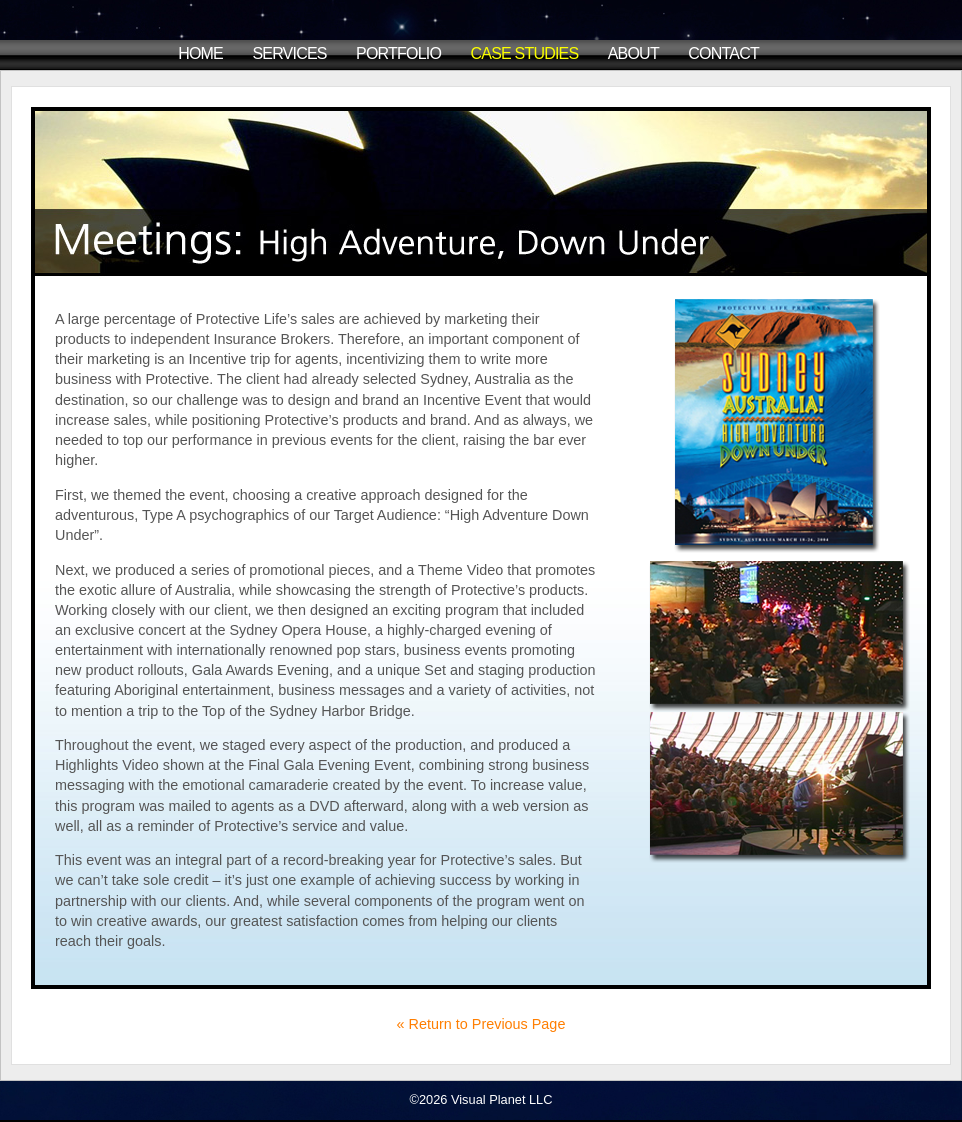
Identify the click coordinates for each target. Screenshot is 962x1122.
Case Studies (525, 53)
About (633, 53)
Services (289, 53)
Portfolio (398, 53)
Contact (723, 53)
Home (200, 53)
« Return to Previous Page (481, 1024)
